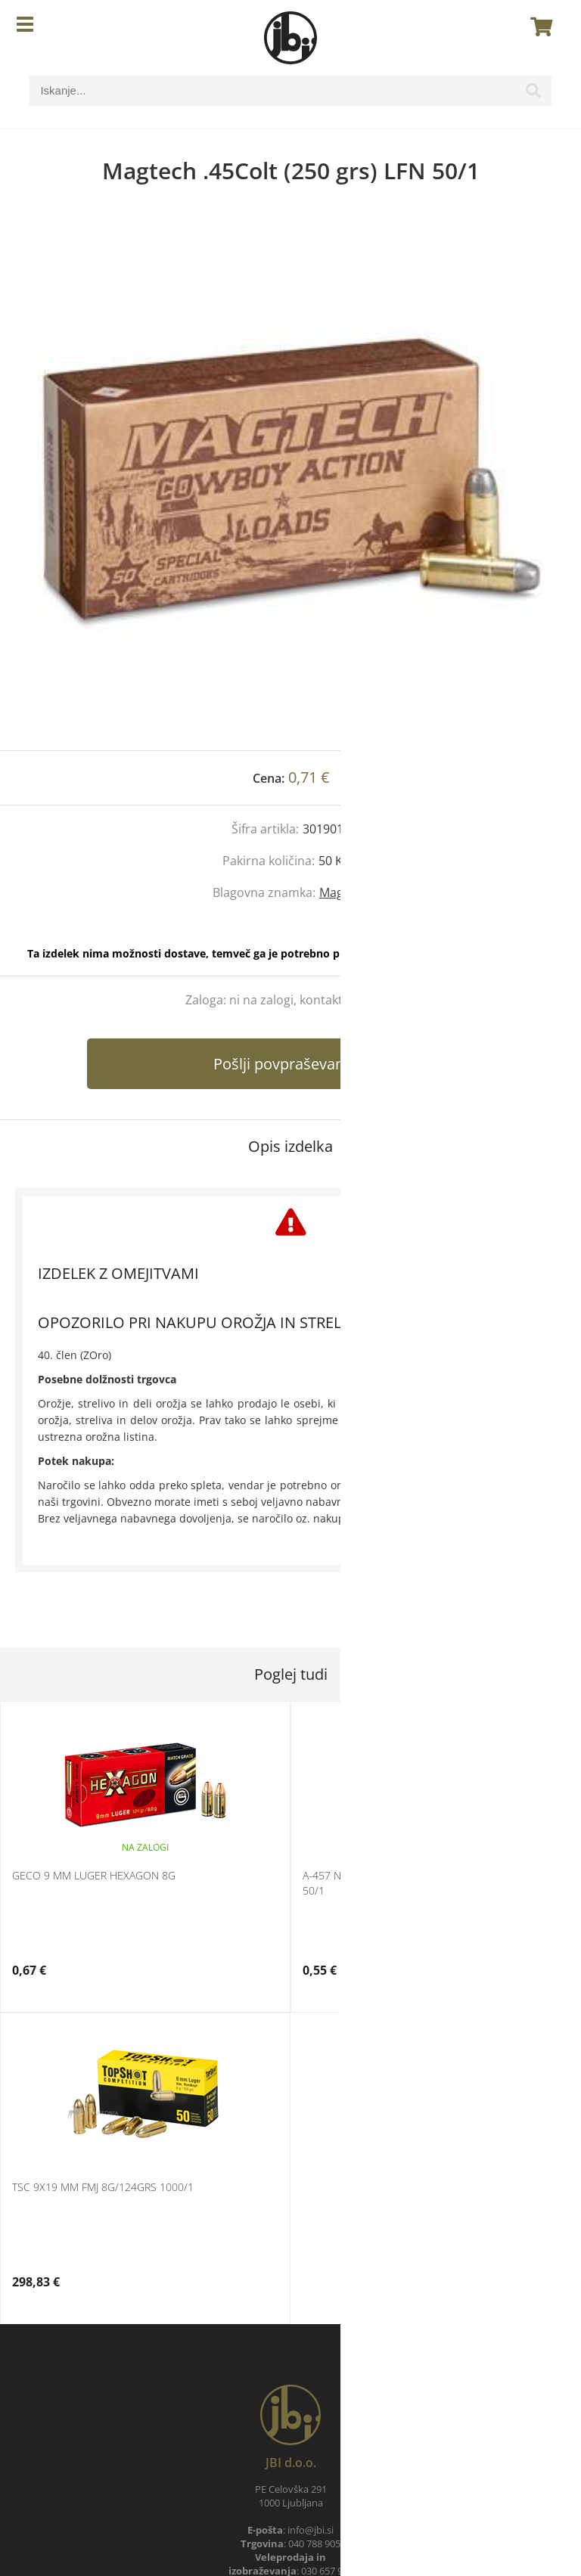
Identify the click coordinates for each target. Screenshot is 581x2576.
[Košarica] (537, 26)
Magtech (343, 892)
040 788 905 (314, 2543)
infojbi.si (310, 2530)
